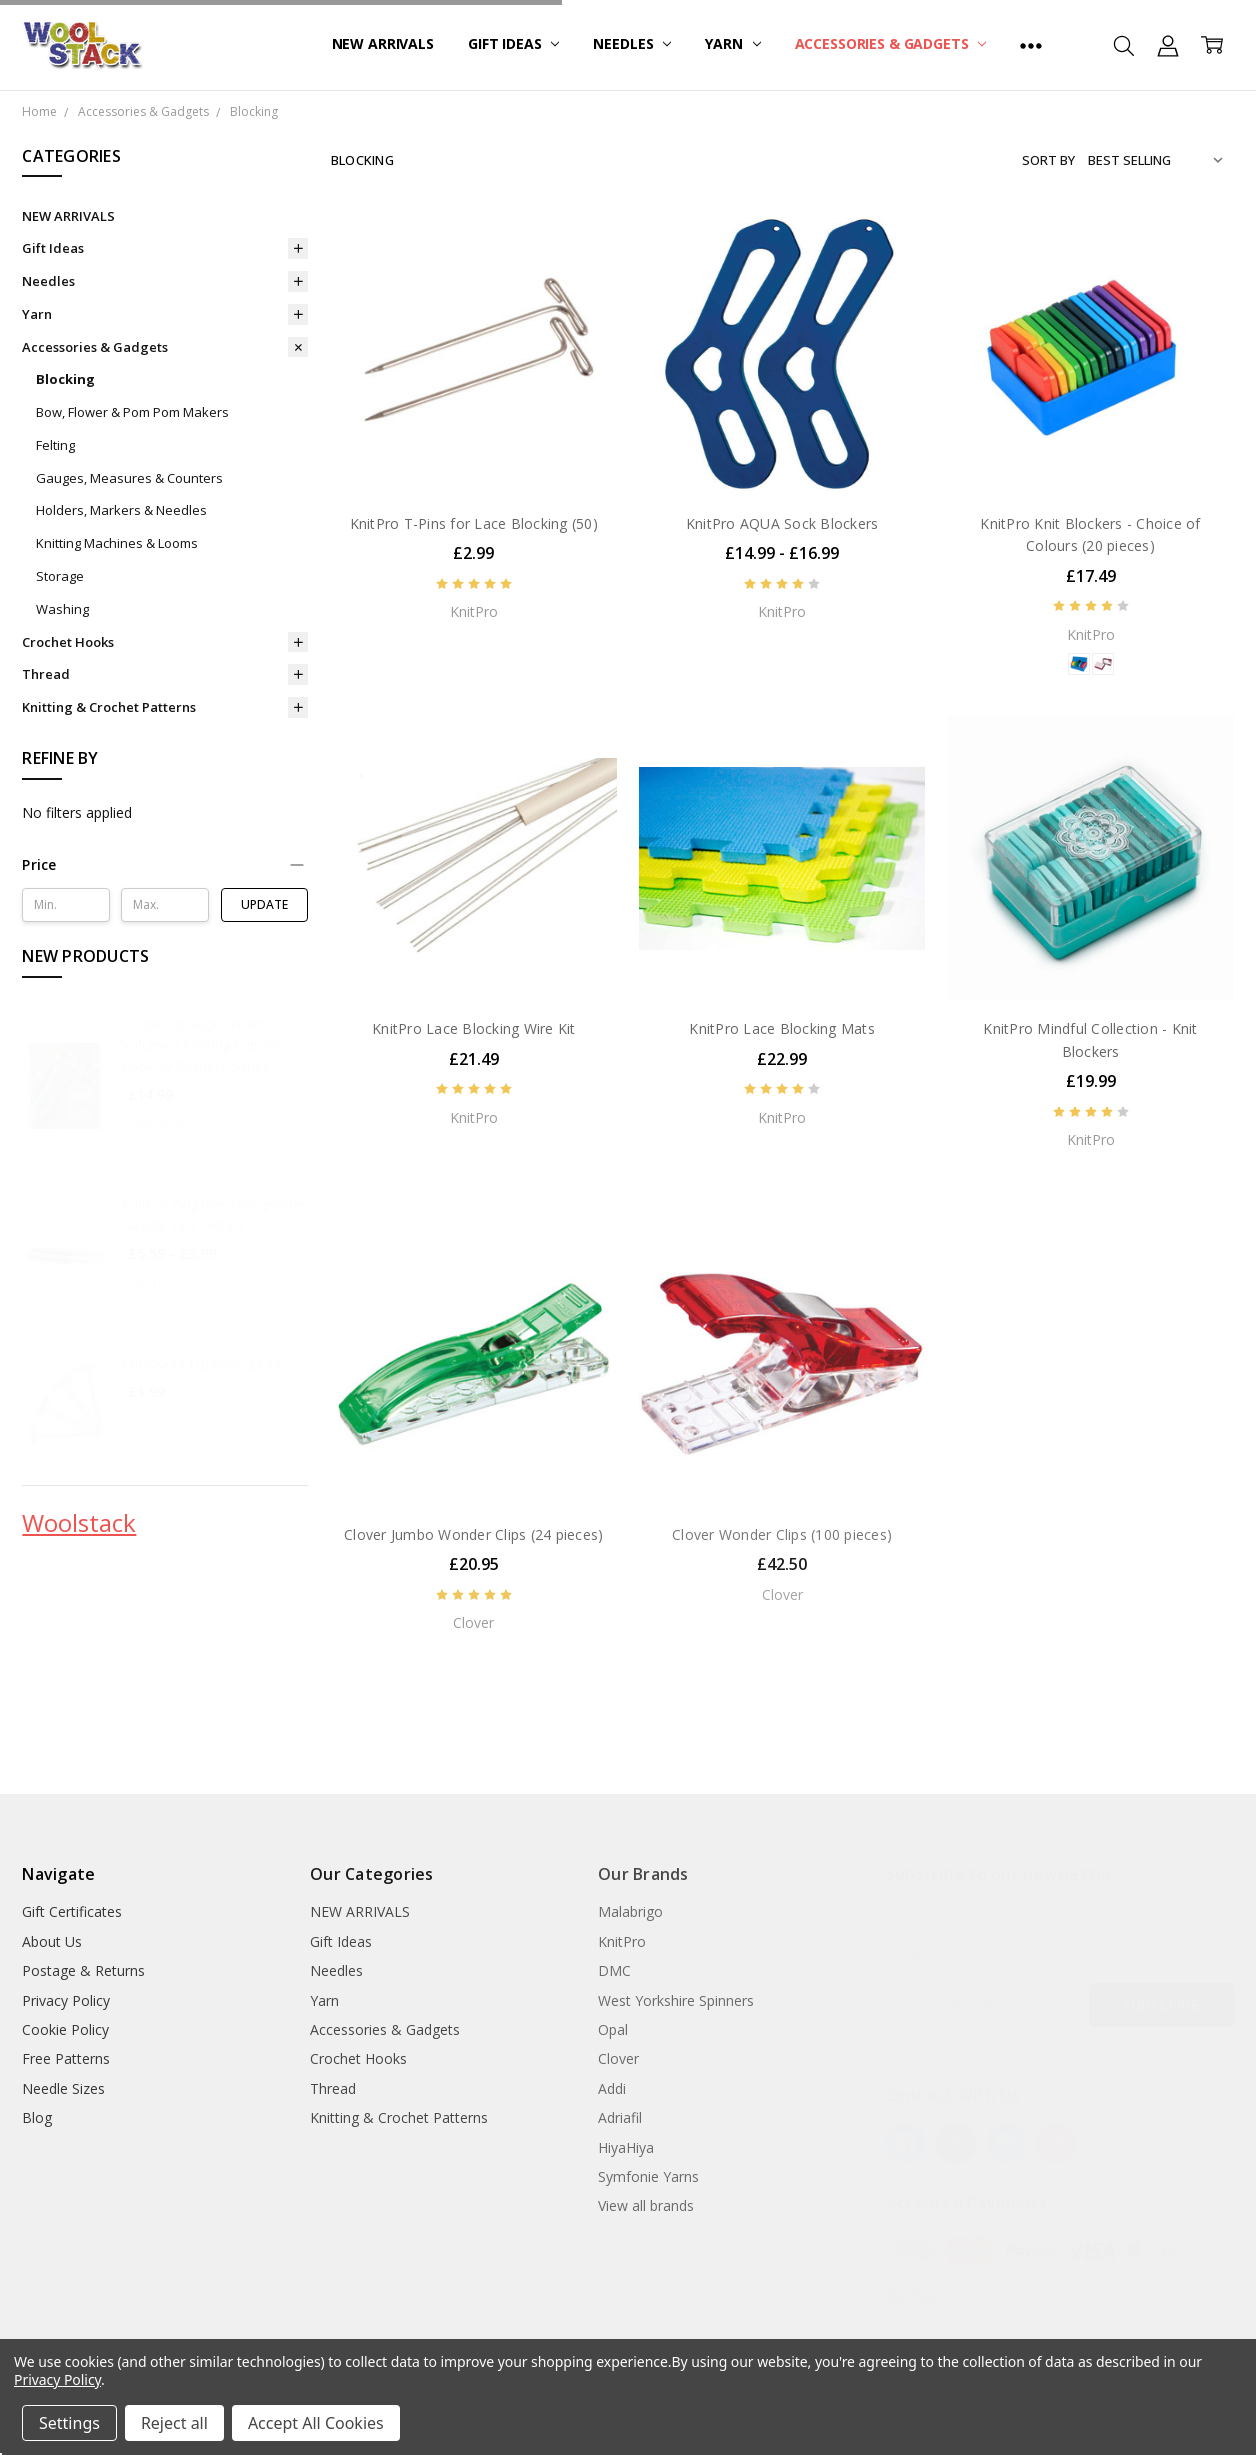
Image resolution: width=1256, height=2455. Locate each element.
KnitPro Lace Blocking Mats (782, 1028)
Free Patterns (66, 2058)
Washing (62, 609)
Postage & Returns (83, 1970)
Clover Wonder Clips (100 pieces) (782, 1534)
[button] (165, 865)
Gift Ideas (513, 43)
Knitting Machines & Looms (117, 543)
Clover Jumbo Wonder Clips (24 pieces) (473, 1534)
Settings (69, 2423)
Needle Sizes (63, 2088)
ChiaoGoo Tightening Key (201, 1363)
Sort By (1048, 160)
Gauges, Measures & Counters (129, 478)
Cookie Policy (65, 2029)
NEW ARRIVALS (383, 43)
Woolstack (79, 1522)
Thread (46, 674)
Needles (632, 43)
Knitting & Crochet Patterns (109, 707)
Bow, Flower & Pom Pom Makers (132, 412)
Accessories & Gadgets (891, 43)
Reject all (174, 2423)
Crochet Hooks (68, 642)
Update (264, 904)
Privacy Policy (66, 2000)
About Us (52, 1941)
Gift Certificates (72, 1911)
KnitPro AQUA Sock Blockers (782, 523)
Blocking (65, 379)
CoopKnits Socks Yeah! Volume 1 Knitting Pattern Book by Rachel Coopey (201, 1045)
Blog (37, 2117)
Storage (60, 576)
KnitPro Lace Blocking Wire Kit (474, 1028)
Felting (55, 445)
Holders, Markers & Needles (121, 510)
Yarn (732, 43)
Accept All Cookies (316, 2423)
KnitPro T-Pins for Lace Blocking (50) (474, 523)
